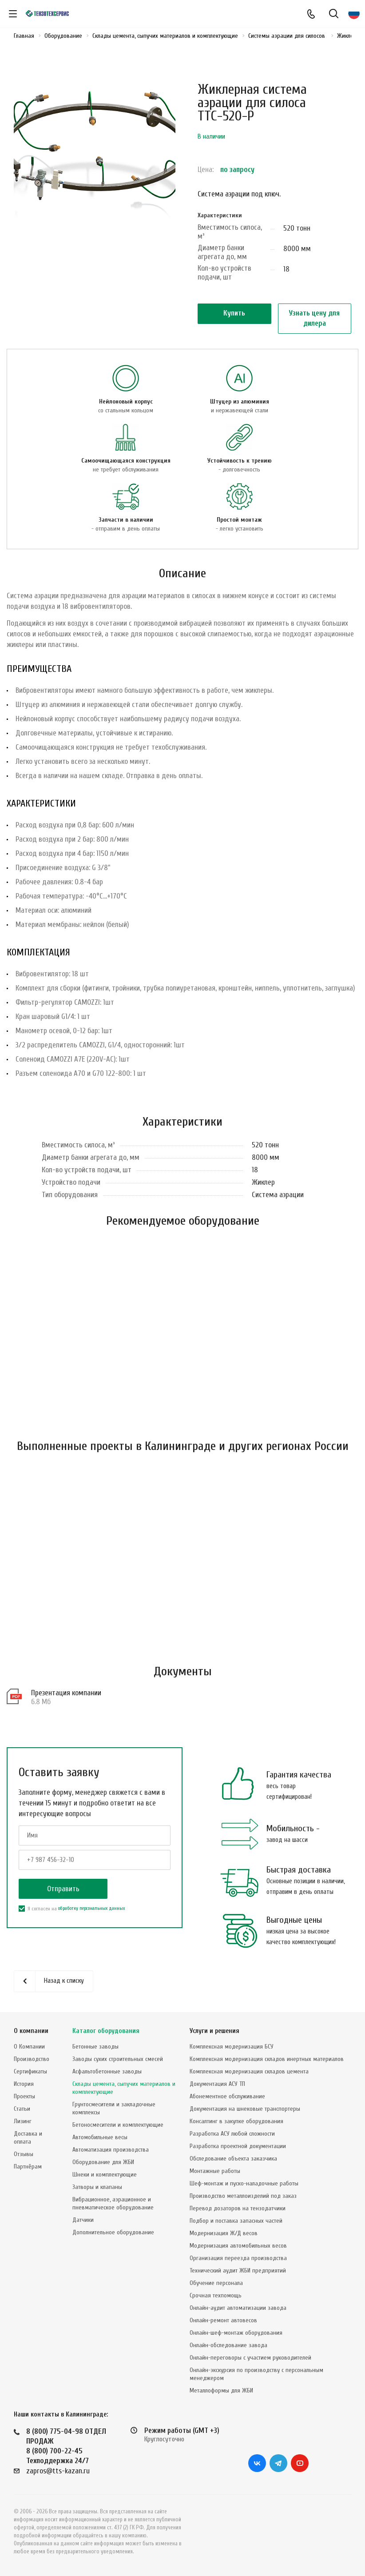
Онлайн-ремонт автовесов (223, 2320)
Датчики (83, 2220)
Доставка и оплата (28, 2137)
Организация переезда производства (238, 2258)
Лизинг (23, 2121)
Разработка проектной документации (238, 2146)
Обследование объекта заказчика (233, 2158)
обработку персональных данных (91, 1908)
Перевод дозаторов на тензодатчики (238, 2208)
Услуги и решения (214, 2031)
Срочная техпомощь (216, 2295)
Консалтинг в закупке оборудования (236, 2121)
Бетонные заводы (95, 2046)
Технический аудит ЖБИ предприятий (238, 2270)
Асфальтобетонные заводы (107, 2071)
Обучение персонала (216, 2283)
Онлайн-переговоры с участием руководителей (250, 2357)
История (24, 2084)
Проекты (24, 2096)
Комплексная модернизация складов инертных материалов (267, 2059)
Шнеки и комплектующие (104, 2174)
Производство (31, 2059)
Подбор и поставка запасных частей (236, 2221)
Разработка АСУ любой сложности (232, 2133)
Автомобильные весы (99, 2137)
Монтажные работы (215, 2171)
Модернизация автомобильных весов (238, 2245)
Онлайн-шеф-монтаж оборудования (236, 2332)
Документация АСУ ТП (217, 2084)
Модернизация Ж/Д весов (224, 2233)
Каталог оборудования (105, 2031)
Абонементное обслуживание (227, 2096)
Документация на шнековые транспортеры (245, 2109)
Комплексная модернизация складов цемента (249, 2071)
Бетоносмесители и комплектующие (117, 2125)
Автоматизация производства (110, 2149)
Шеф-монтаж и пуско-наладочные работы (244, 2183)
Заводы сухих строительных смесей (117, 2059)
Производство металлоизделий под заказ (243, 2196)
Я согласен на (72, 1908)
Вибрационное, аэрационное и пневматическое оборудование (113, 2203)
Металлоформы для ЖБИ (221, 2390)
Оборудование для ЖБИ (103, 2162)
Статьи (22, 2109)
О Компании (29, 2046)
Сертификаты (30, 2071)
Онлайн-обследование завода (228, 2345)
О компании (31, 2031)
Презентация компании (66, 1693)
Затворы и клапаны (97, 2187)
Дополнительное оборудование (113, 2232)
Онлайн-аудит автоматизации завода (238, 2308)
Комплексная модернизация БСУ (232, 2046)
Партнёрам (28, 2166)
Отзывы (23, 2154)
